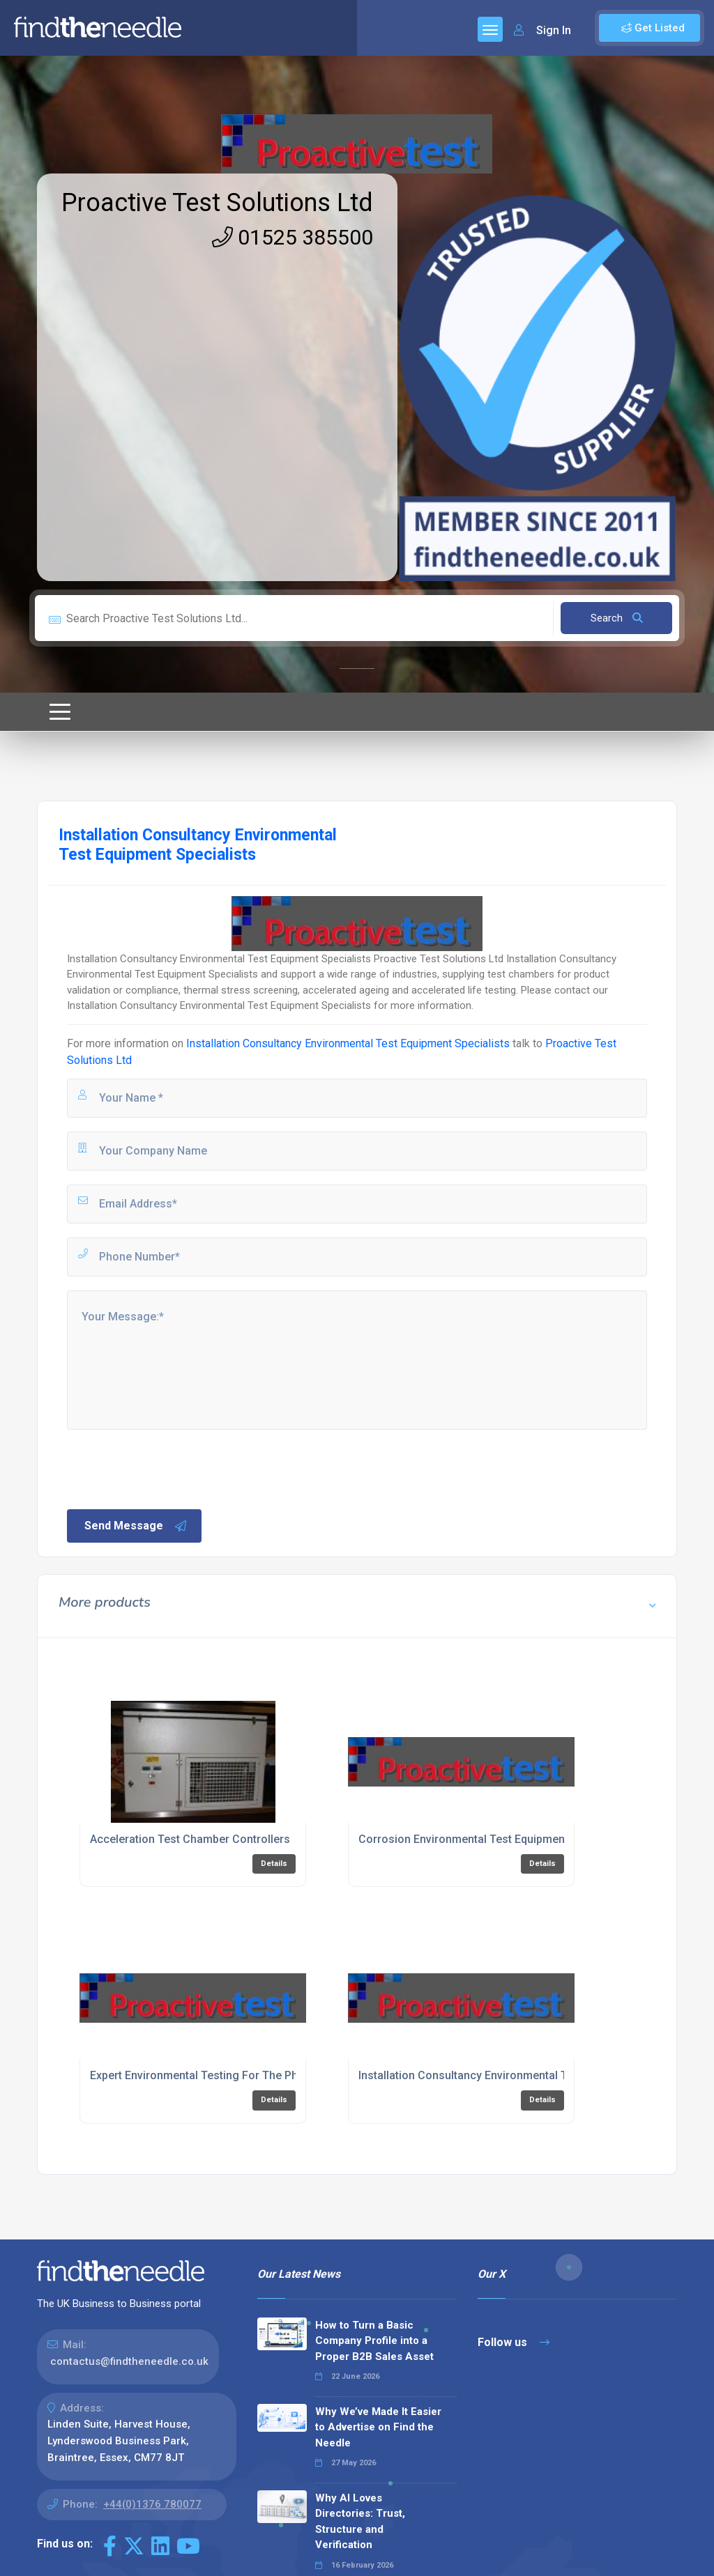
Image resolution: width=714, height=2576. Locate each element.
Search (617, 618)
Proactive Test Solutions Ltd (217, 202)
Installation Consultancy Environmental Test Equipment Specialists (348, 1043)
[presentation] (171, 1468)
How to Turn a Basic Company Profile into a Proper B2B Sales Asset (374, 2341)
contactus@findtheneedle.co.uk (129, 2361)
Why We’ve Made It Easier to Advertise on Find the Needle (378, 2427)
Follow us (513, 2342)
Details (274, 1863)
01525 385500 (292, 237)
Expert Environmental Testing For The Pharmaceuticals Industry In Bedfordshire (293, 2075)
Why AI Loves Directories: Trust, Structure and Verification (360, 2522)
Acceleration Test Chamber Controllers (190, 1839)
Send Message (136, 1526)
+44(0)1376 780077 (152, 2504)
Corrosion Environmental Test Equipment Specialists (493, 1839)
